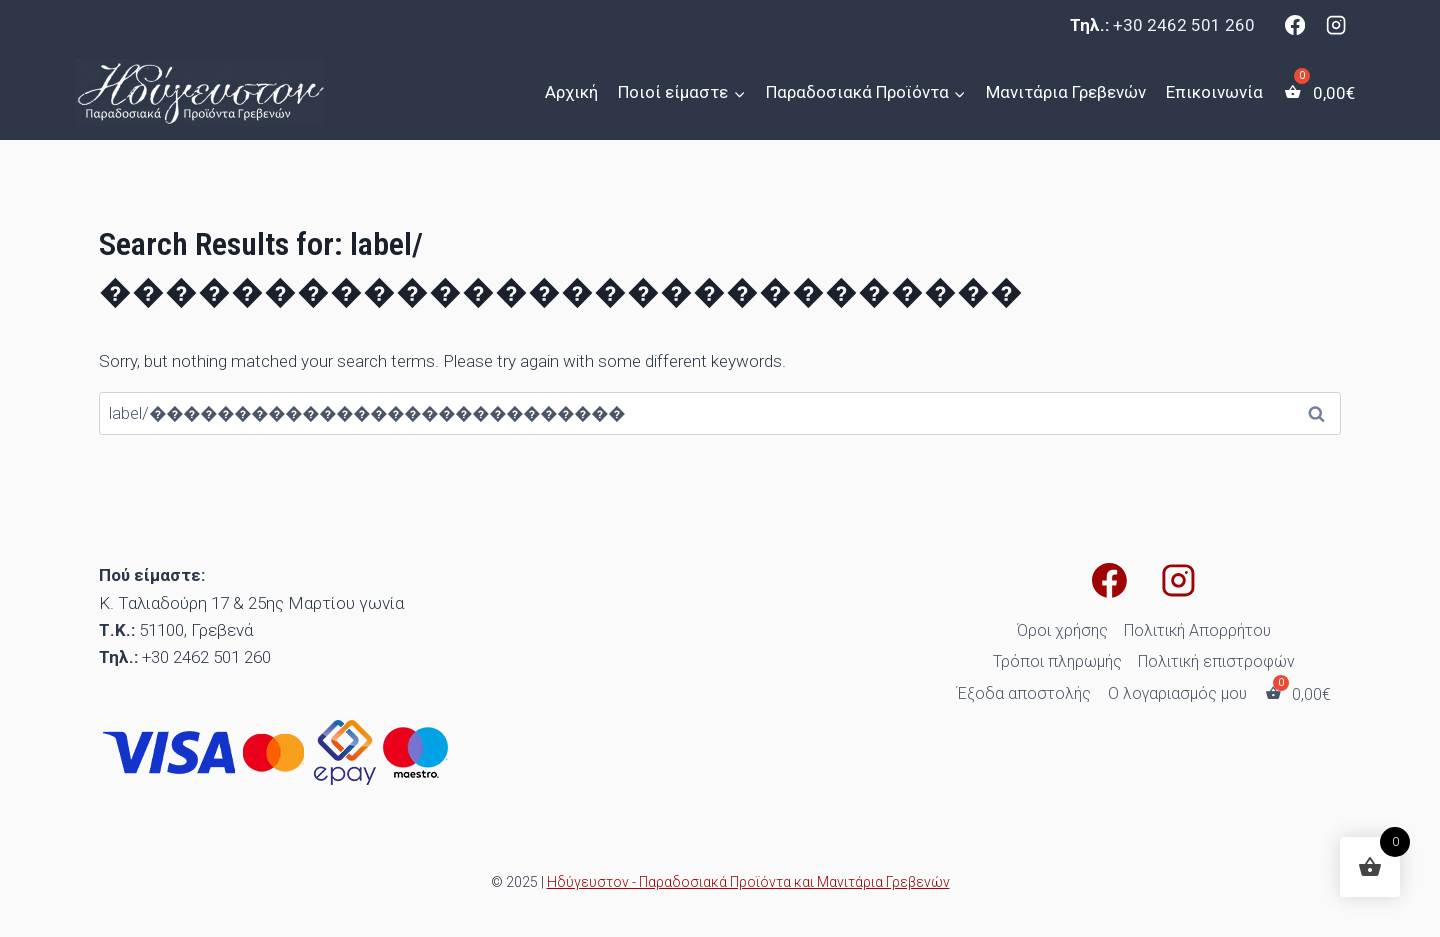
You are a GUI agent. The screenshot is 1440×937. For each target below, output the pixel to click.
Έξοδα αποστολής (1024, 693)
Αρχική (571, 92)
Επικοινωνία (1214, 92)
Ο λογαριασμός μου (1177, 693)
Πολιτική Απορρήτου (1197, 630)
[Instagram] (1336, 25)
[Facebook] (1295, 25)
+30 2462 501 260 (1184, 25)
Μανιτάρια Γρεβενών (1066, 92)
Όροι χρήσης (1062, 630)
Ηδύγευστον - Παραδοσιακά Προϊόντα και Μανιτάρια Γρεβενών (748, 882)
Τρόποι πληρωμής (1057, 661)
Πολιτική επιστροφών (1216, 661)
